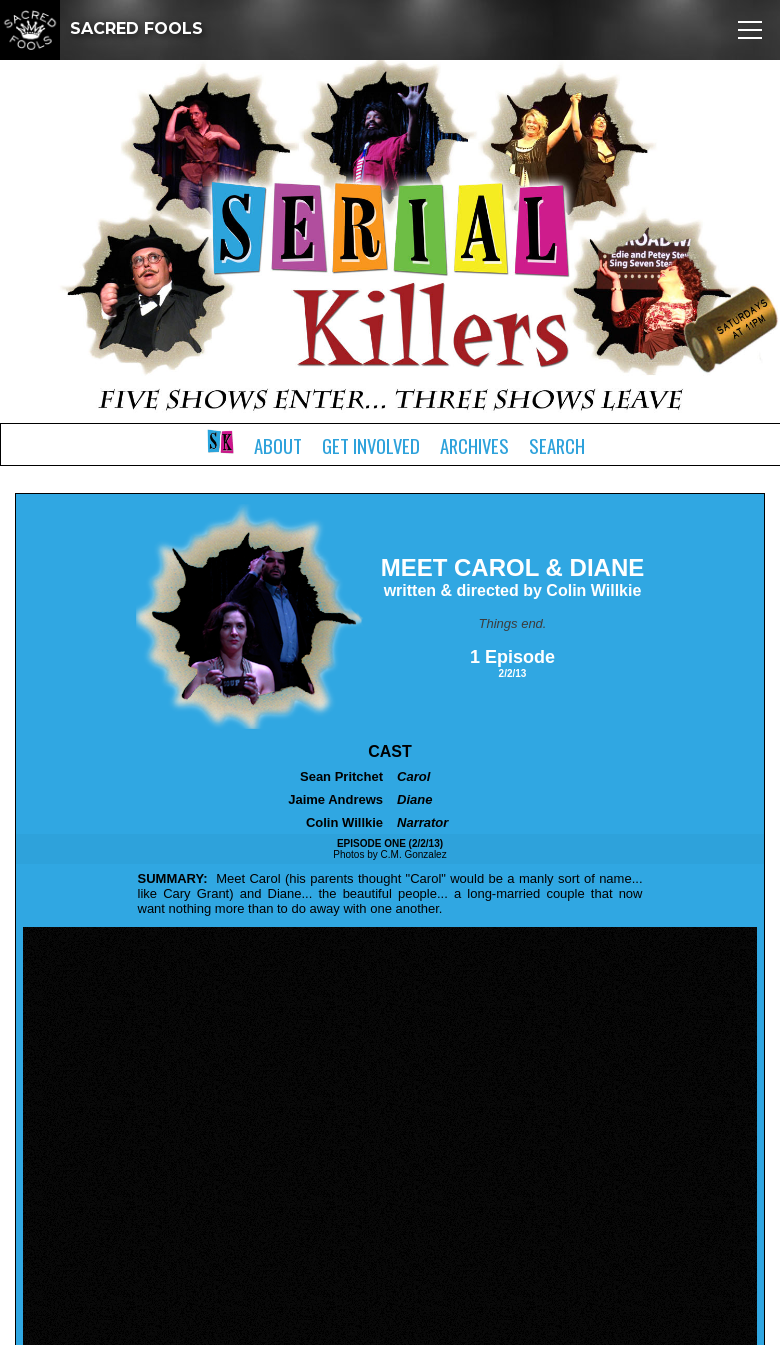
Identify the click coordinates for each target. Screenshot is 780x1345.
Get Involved (371, 445)
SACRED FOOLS (101, 28)
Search (557, 445)
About (278, 445)
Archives (474, 445)
